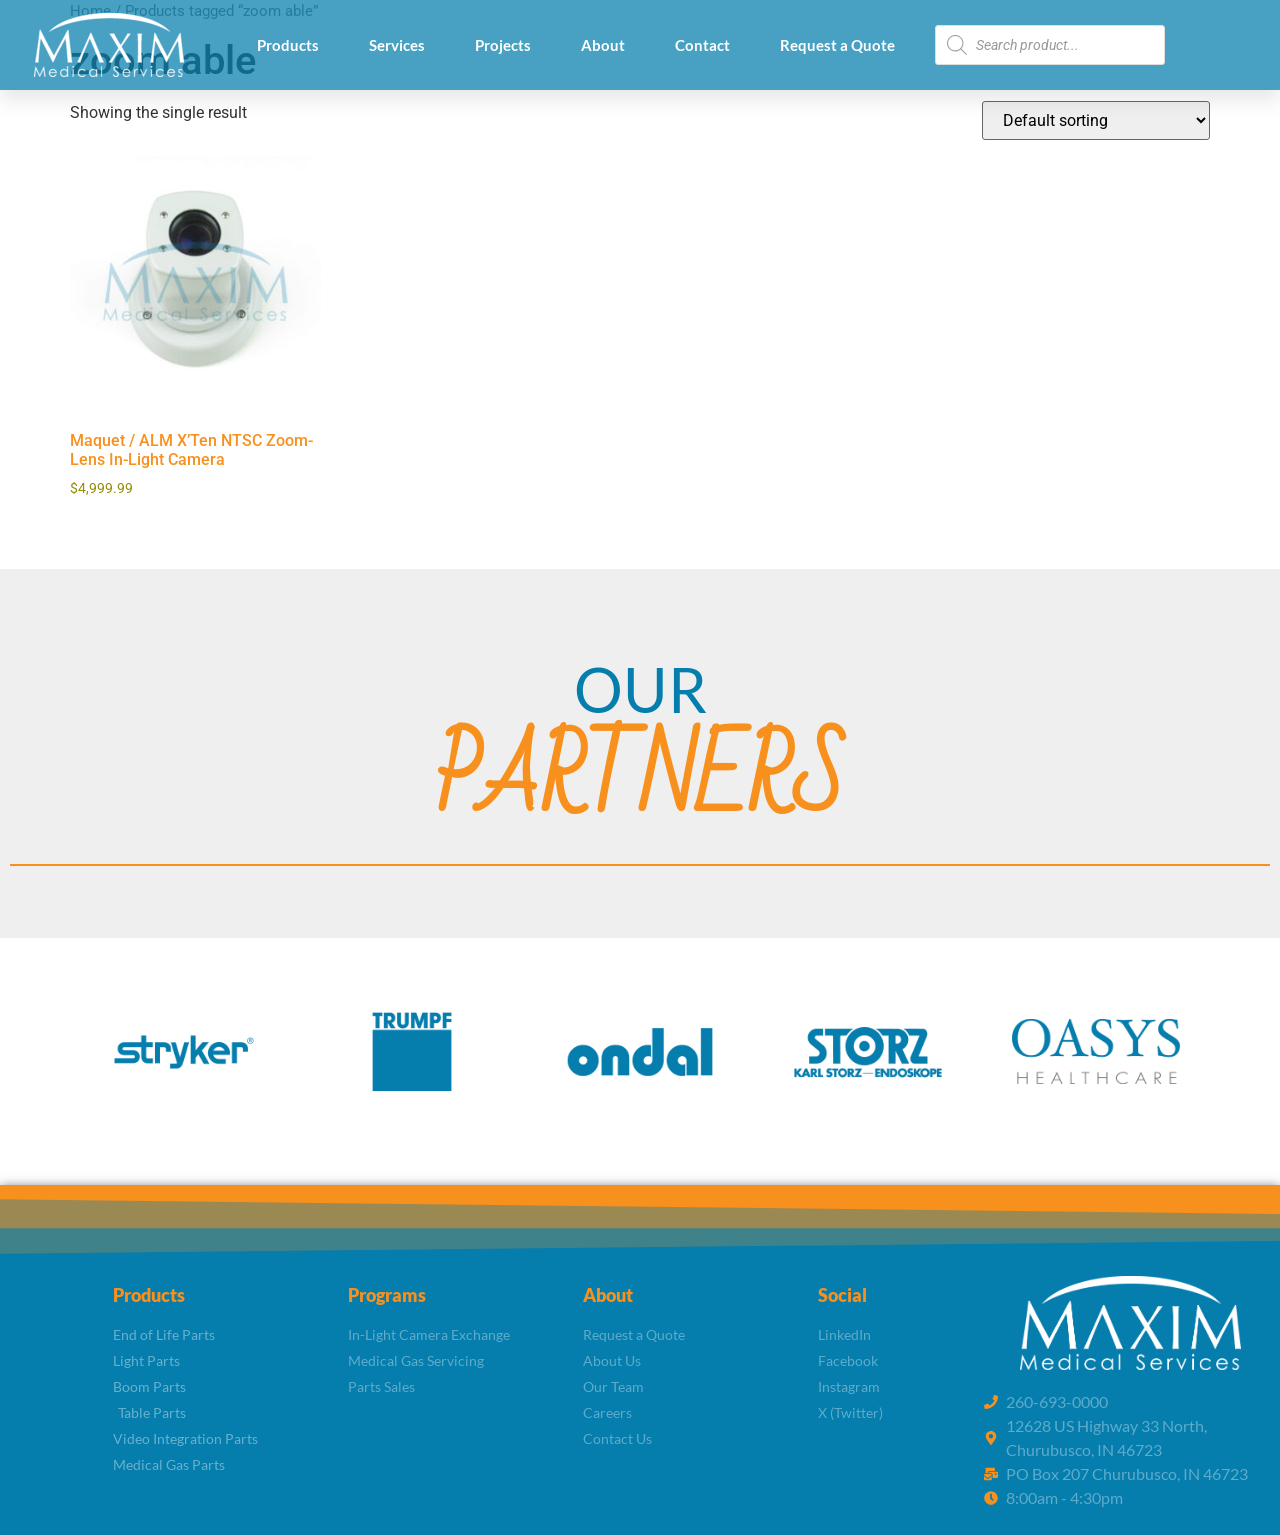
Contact (702, 45)
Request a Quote (837, 45)
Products (288, 45)
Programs (387, 1295)
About (603, 45)
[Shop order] (1096, 120)
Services (397, 45)
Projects (503, 45)
